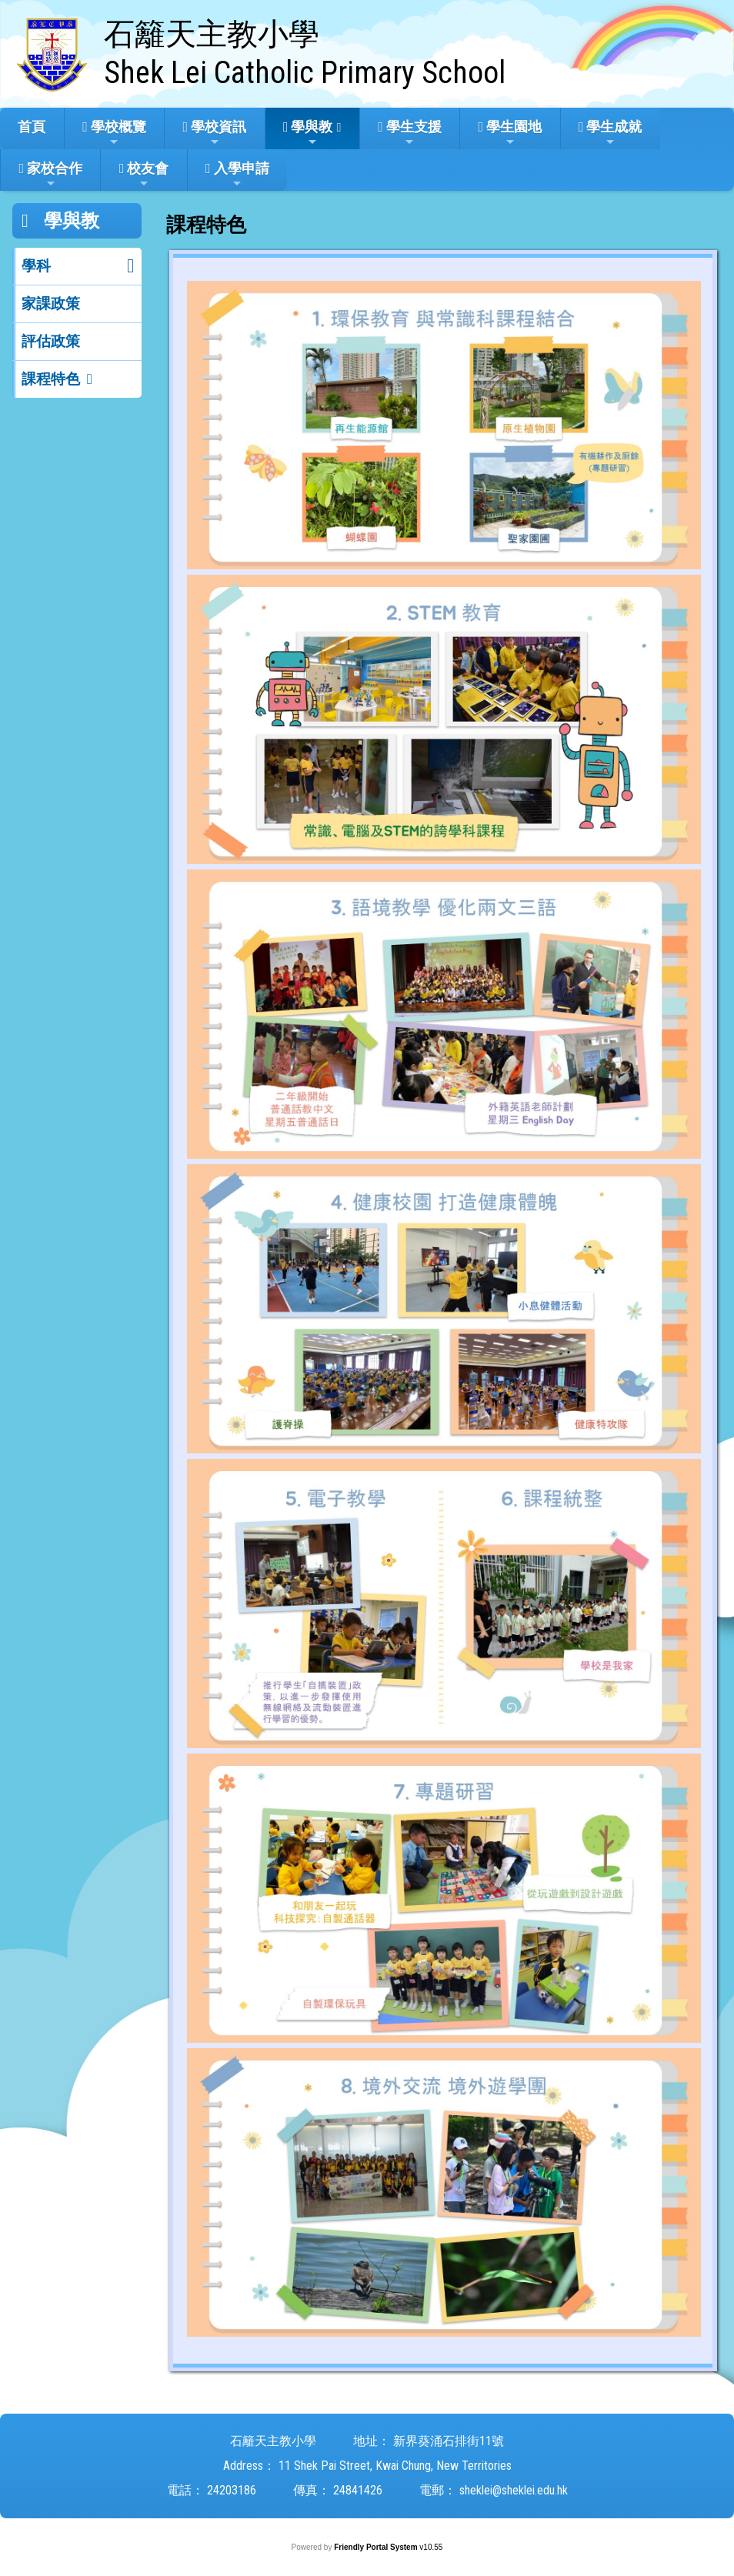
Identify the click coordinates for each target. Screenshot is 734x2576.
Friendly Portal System (376, 2547)
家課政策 (51, 303)
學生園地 (510, 133)
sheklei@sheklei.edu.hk (513, 2490)
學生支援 (410, 133)
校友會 (144, 174)
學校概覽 (114, 133)
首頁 (31, 126)
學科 (36, 266)
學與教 (308, 133)
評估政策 (51, 341)
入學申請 (237, 174)
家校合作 (50, 174)
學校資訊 (215, 133)
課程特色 (51, 379)
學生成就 (610, 133)
